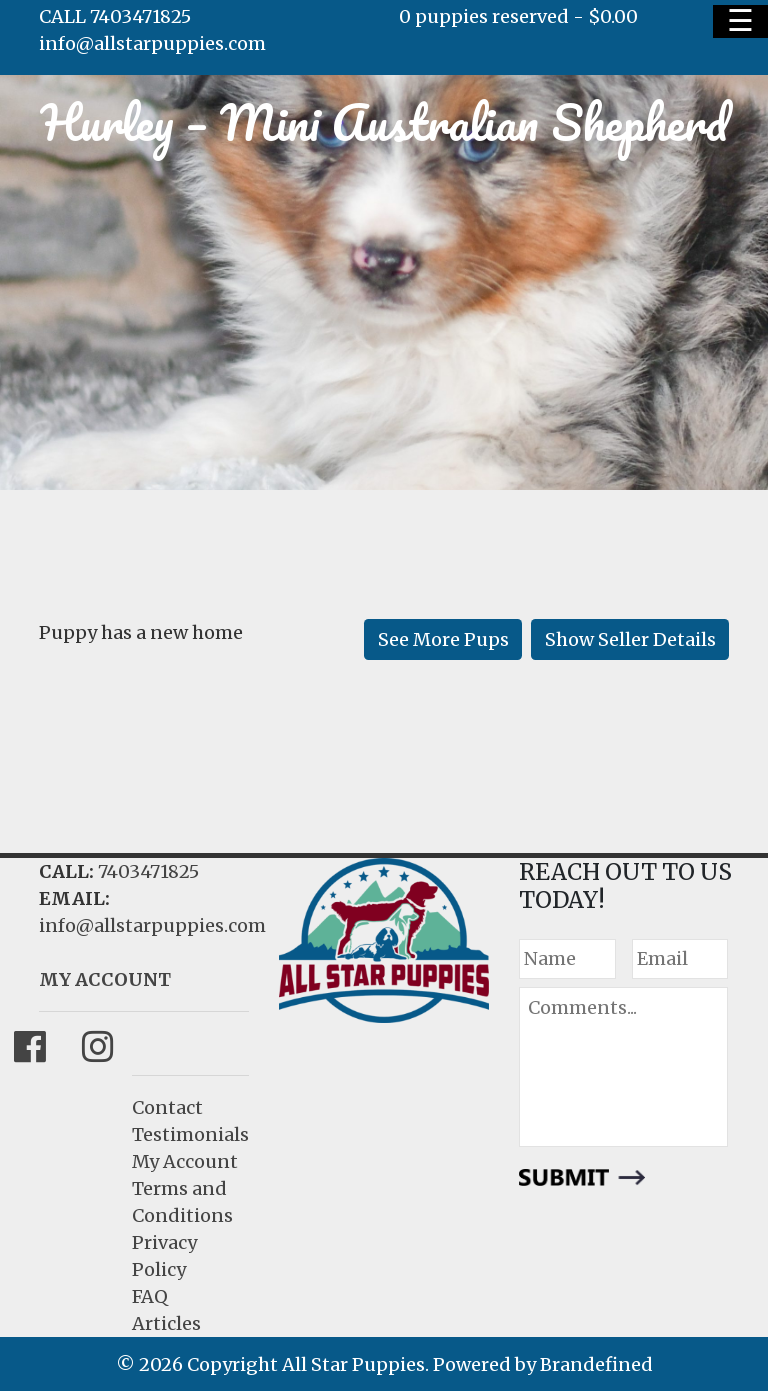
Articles (166, 1323)
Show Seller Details (630, 639)
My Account (185, 1161)
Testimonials (190, 1134)
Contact (167, 1107)
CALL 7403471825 (115, 16)
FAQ (150, 1296)
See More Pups (443, 639)
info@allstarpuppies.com (152, 43)
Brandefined (596, 1364)
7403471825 (148, 871)
